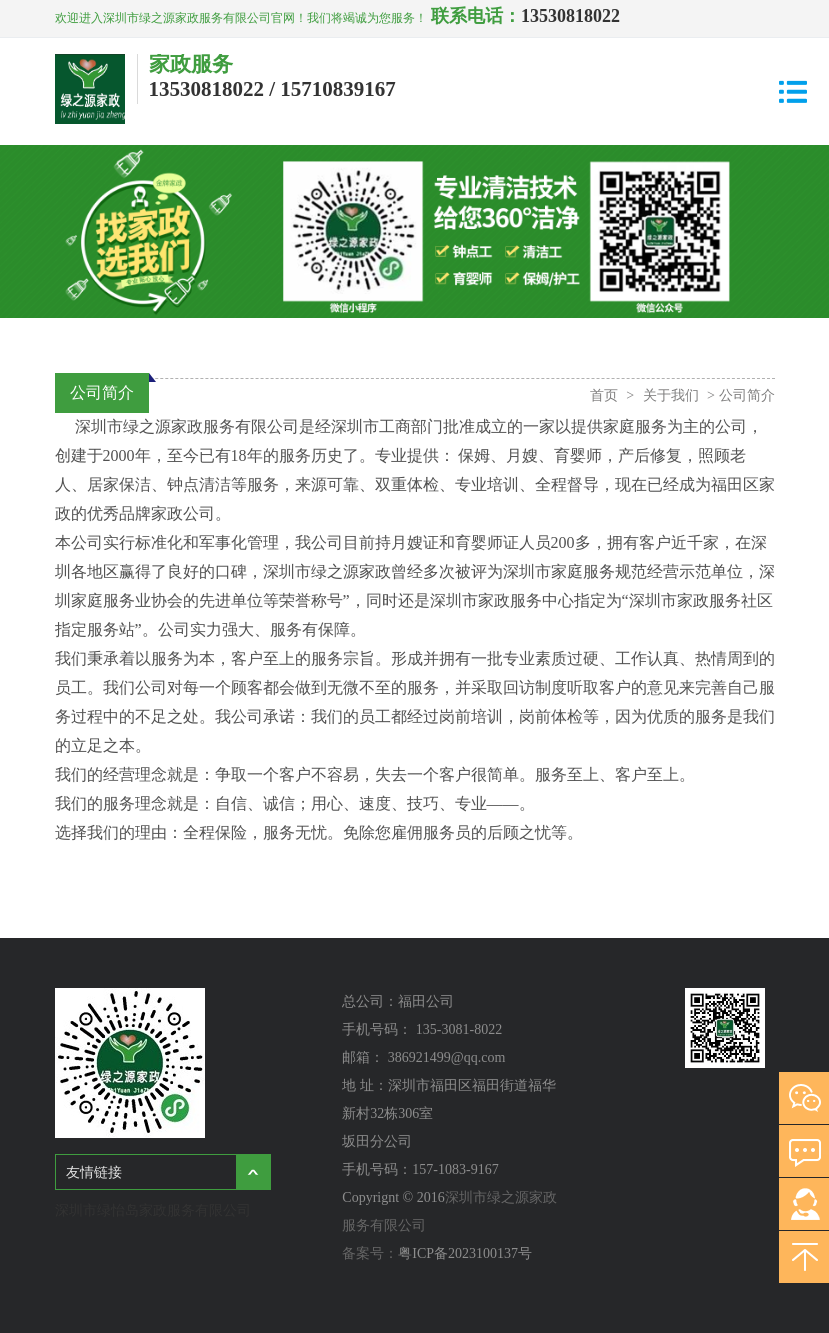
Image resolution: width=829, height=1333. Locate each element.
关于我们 (671, 395)
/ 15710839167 (332, 89)
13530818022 (570, 16)
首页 (604, 395)
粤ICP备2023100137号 (465, 1253)
